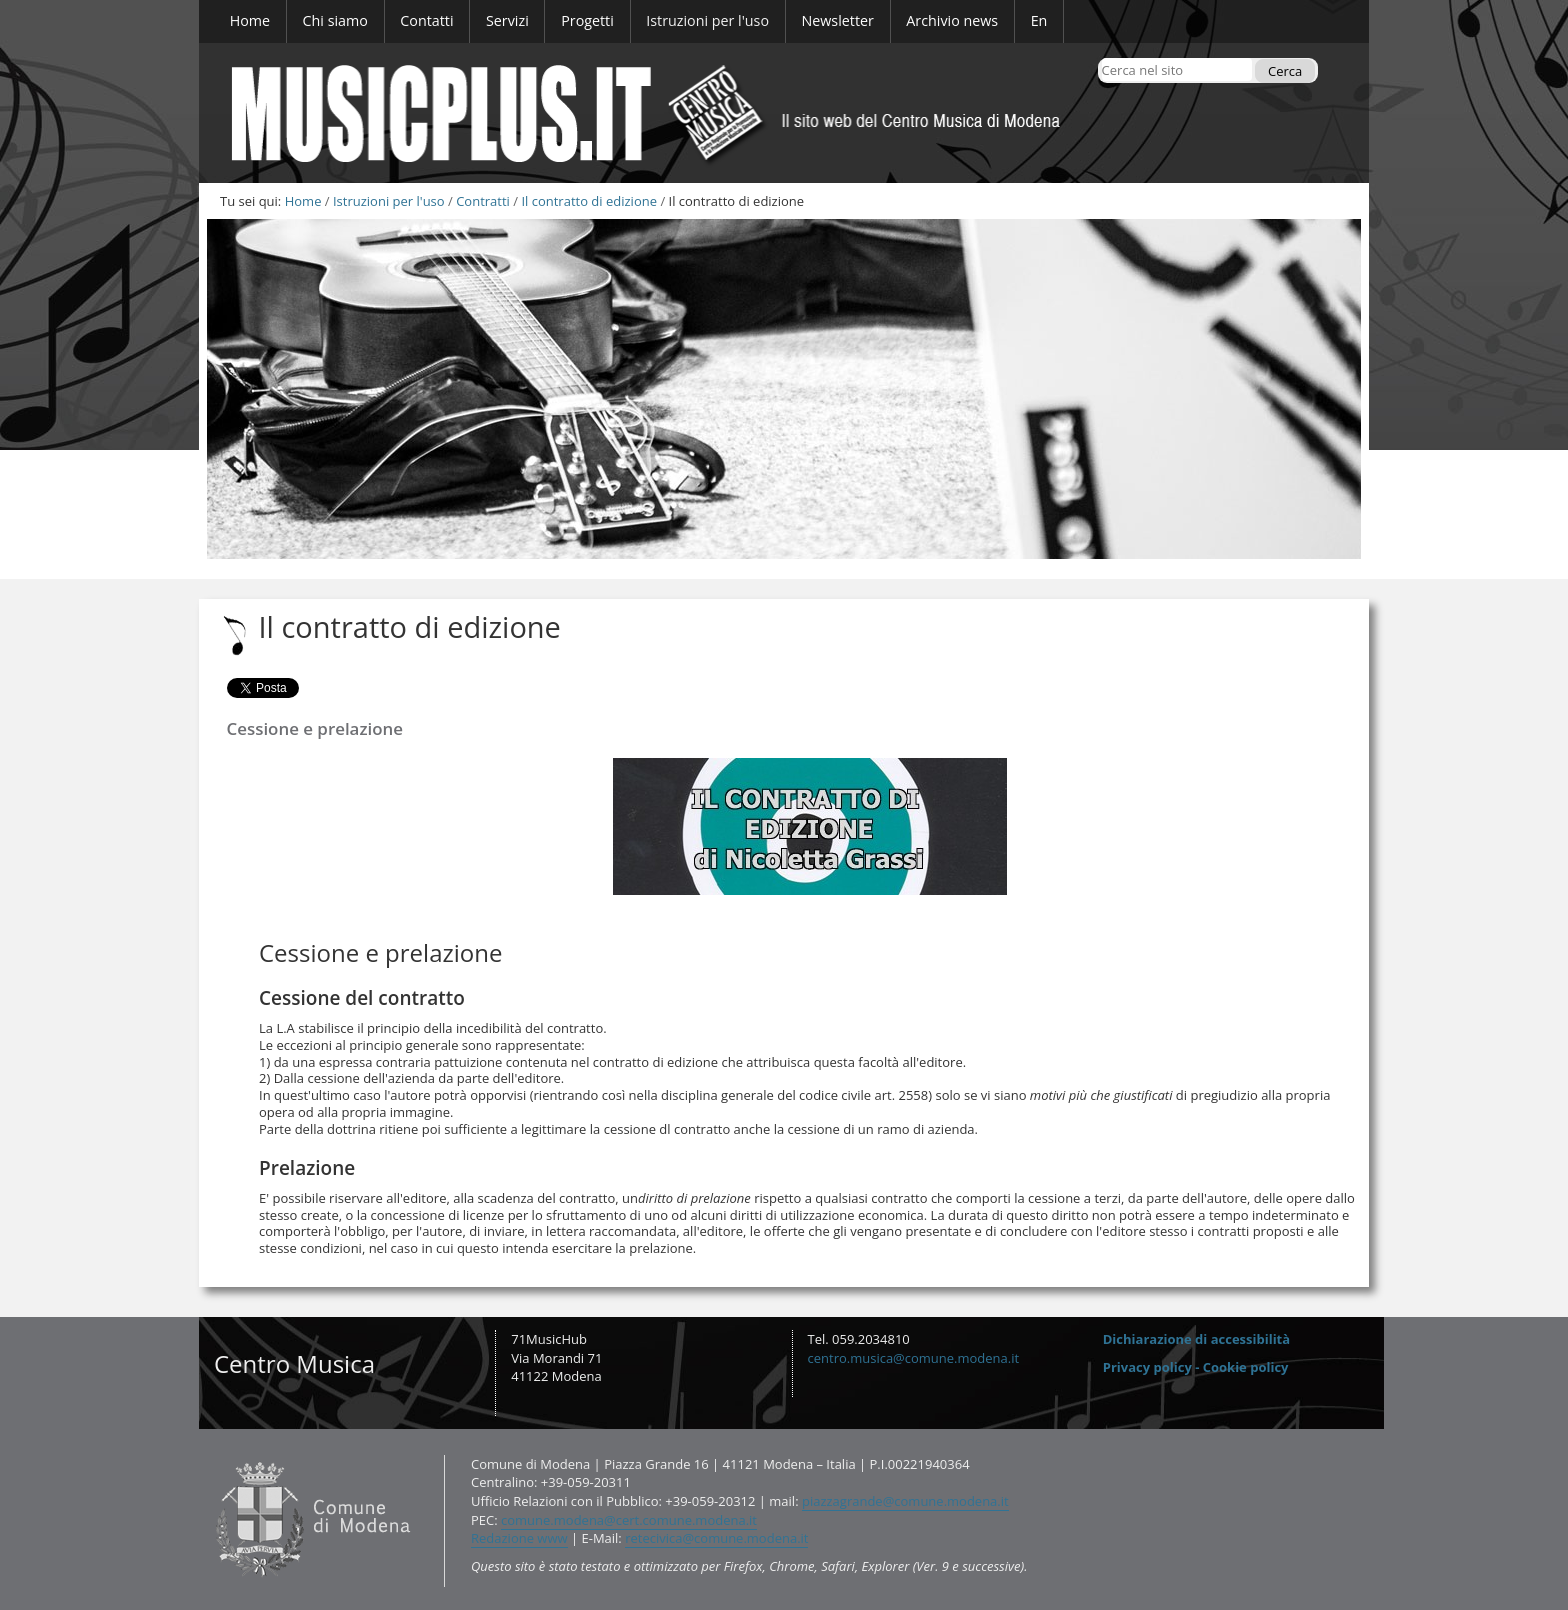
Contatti (211, 1454)
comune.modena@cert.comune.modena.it (629, 1520)
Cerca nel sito (1100, 57)
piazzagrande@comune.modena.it (905, 1501)
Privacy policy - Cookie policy (1196, 1367)
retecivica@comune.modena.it (716, 1538)
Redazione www (519, 1538)
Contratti (483, 201)
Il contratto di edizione (589, 201)
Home (303, 201)
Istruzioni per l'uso (389, 201)
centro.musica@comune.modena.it (914, 1358)
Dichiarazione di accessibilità (1196, 1339)
